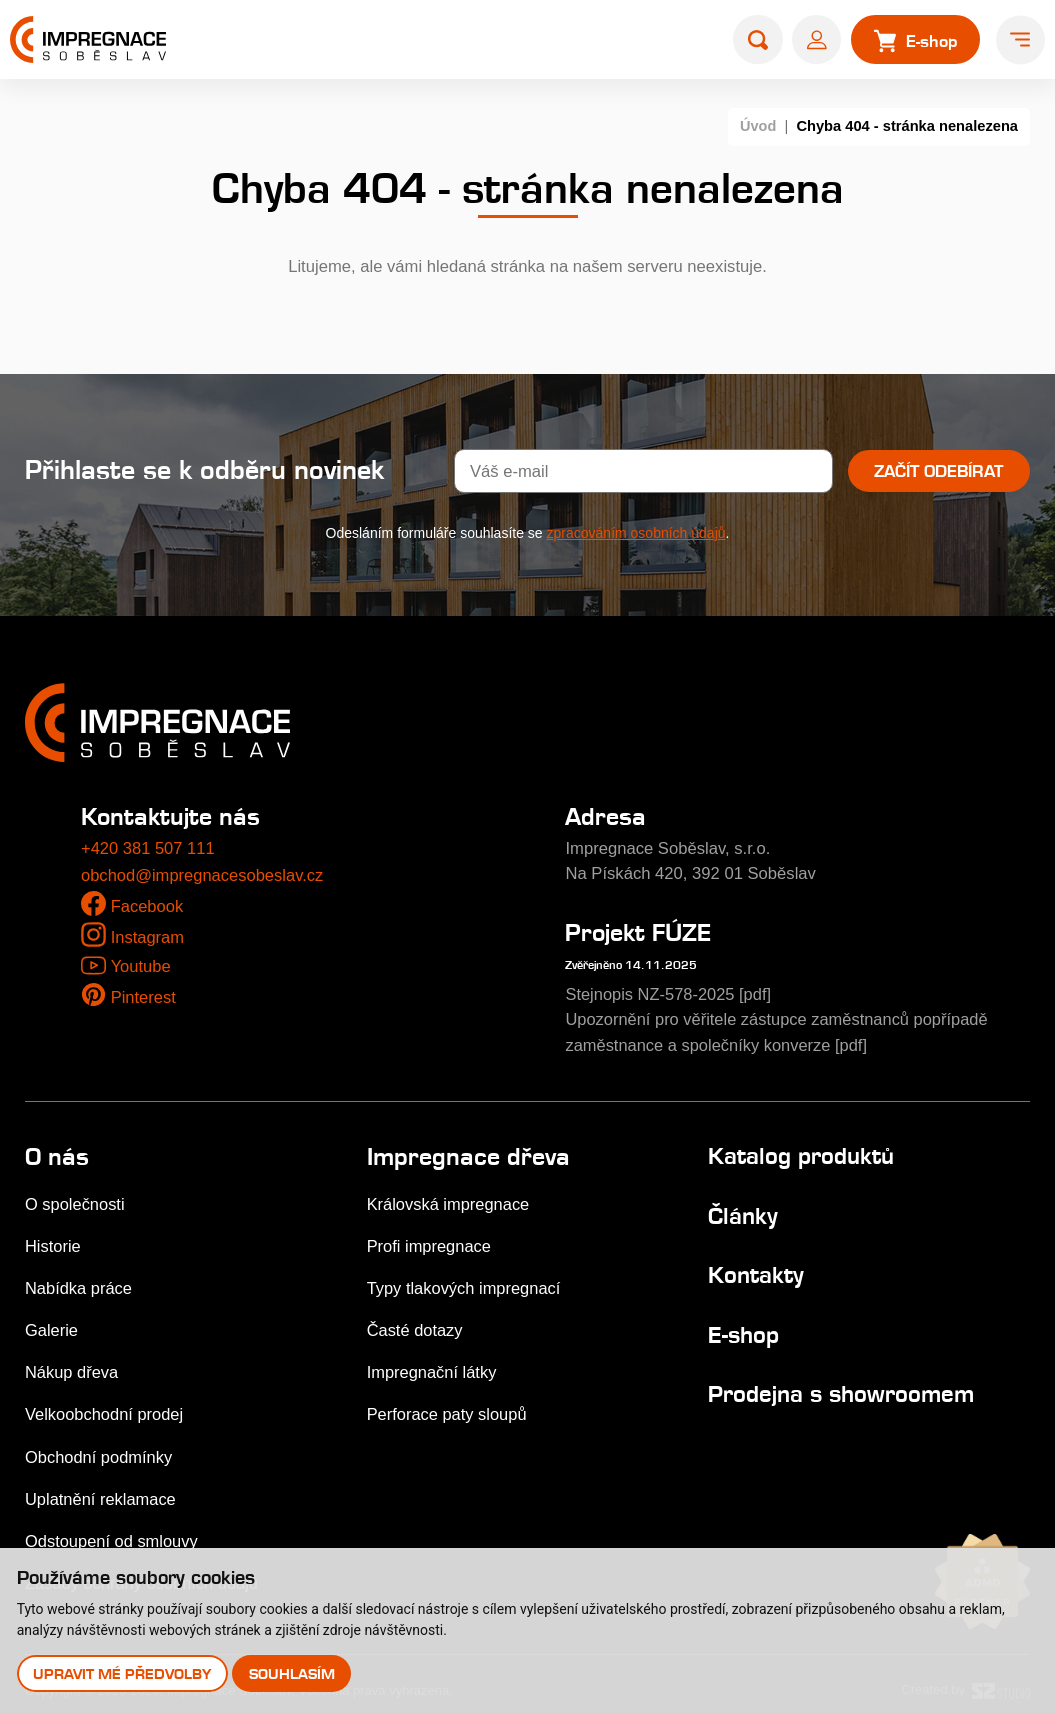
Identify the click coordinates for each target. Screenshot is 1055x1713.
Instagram (148, 937)
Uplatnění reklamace (101, 1488)
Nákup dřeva (72, 1364)
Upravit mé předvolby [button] (122, 1673)
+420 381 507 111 (148, 848)
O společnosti (75, 1200)
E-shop (743, 1329)
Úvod (758, 126)
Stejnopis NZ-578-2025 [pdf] (669, 993)
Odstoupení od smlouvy (112, 1529)
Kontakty (756, 1270)
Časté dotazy (415, 1323)
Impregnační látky (432, 1364)
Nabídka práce (79, 1282)
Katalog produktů (801, 1152)
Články (743, 1211)
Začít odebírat (938, 471)
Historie (53, 1241)
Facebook (147, 906)
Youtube (140, 966)
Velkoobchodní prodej (105, 1405)
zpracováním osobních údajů (636, 533)
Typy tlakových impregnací (465, 1282)
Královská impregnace (449, 1200)
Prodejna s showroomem (841, 1387)
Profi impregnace (430, 1241)
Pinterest (144, 997)
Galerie (52, 1323)
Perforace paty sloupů (448, 1405)
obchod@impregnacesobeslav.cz (203, 875)
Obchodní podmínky (99, 1447)
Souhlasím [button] (292, 1673)
